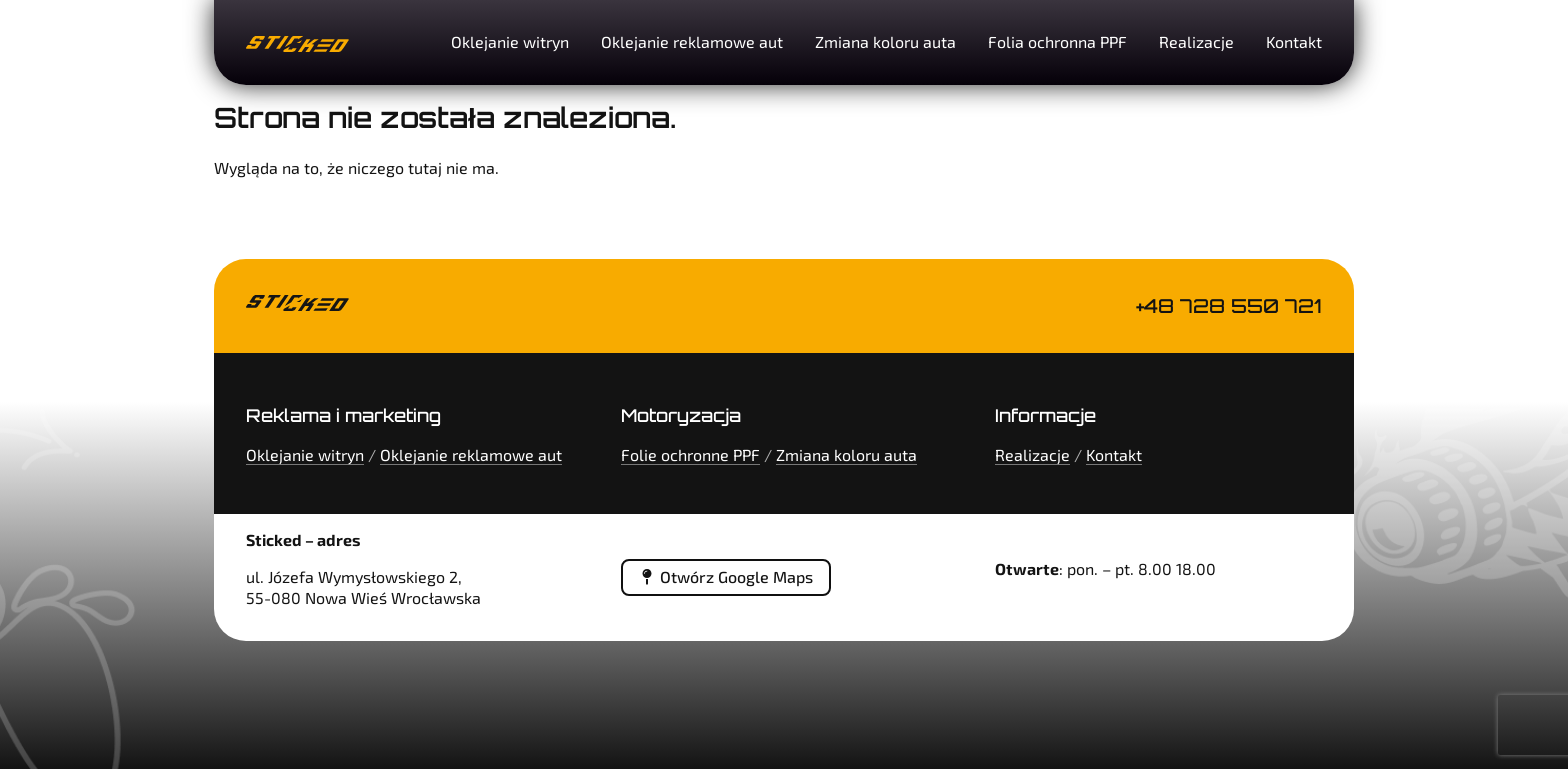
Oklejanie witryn (510, 41)
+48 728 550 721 (1229, 306)
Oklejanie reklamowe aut (692, 41)
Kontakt (1294, 41)
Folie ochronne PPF (690, 454)
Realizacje (1196, 41)
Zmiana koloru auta (885, 41)
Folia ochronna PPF (1057, 41)
